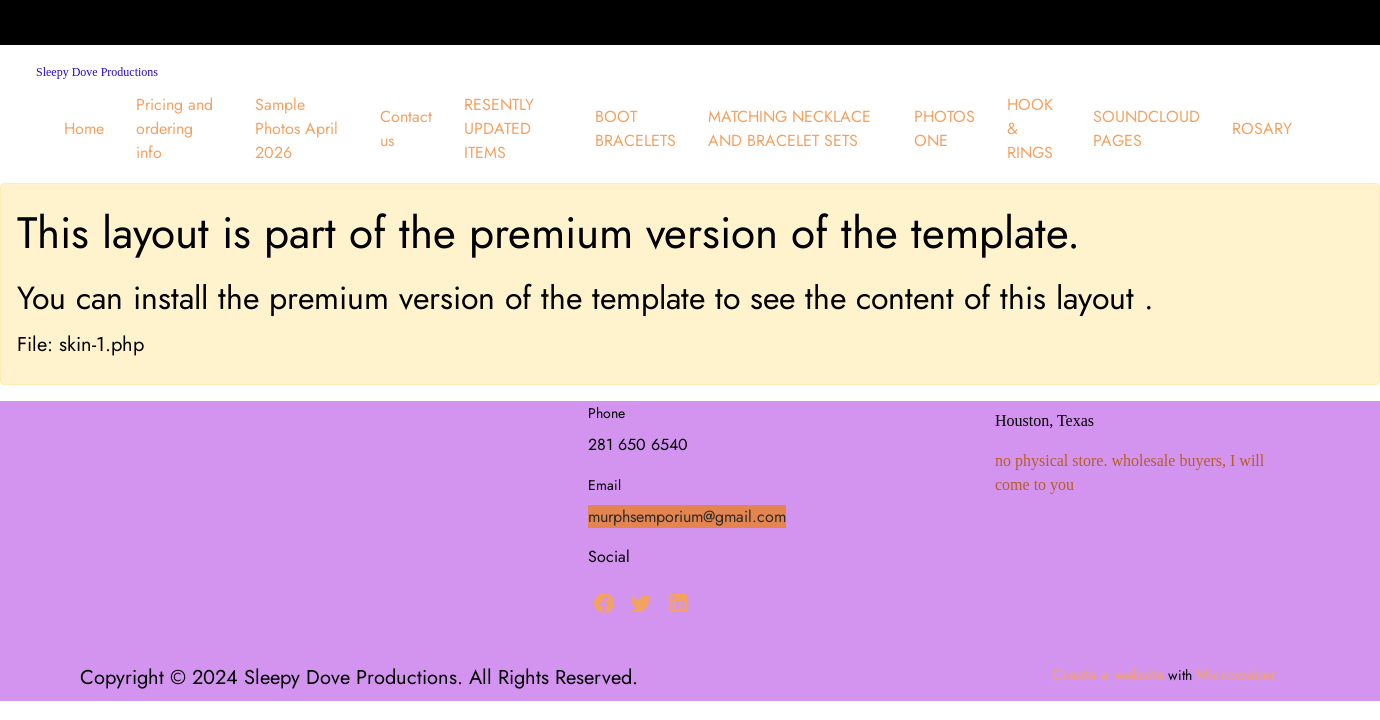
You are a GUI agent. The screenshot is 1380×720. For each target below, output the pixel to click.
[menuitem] (84, 129)
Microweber (1236, 674)
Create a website (1108, 674)
